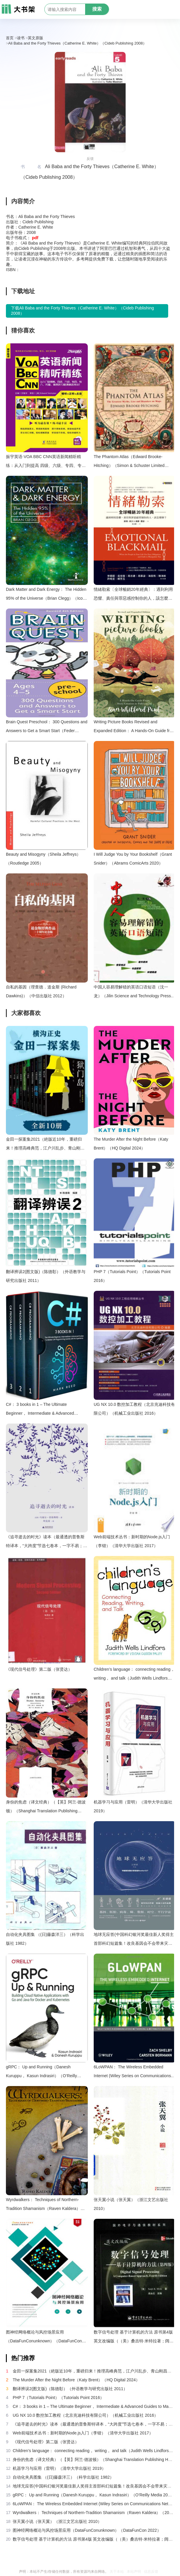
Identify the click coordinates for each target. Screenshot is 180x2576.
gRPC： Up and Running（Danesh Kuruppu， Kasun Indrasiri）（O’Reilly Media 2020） (41, 2072)
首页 (10, 38)
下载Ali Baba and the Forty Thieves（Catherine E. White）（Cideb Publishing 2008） (82, 311)
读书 (21, 38)
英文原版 (35, 38)
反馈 (90, 159)
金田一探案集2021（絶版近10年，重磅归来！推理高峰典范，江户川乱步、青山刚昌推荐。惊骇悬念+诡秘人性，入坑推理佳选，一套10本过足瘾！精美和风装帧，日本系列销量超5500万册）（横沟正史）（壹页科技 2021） (46, 1144)
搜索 (97, 9)
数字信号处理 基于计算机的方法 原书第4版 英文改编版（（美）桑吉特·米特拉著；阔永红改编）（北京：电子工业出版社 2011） (133, 2337)
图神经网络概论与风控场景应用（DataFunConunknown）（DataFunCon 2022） (44, 2337)
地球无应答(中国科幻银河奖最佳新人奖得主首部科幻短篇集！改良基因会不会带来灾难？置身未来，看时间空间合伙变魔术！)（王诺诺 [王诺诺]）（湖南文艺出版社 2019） (134, 1940)
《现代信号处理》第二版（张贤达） (39, 1669)
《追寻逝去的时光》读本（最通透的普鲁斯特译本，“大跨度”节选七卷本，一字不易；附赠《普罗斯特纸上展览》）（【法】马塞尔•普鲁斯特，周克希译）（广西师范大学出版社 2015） (46, 1542)
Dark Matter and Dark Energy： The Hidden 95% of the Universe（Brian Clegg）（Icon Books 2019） (46, 595)
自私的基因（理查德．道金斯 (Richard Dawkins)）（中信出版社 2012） (41, 991)
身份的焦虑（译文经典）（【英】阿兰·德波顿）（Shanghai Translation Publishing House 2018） (46, 1807)
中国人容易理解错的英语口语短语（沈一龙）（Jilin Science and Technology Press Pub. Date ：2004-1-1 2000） (132, 992)
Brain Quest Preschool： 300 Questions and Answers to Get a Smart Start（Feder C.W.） (46, 727)
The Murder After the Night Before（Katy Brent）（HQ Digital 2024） (131, 1143)
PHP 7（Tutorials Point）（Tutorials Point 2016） (132, 1276)
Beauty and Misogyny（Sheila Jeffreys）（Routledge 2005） (43, 858)
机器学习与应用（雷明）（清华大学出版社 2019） (133, 1806)
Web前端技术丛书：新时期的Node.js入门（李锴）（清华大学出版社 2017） (132, 1541)
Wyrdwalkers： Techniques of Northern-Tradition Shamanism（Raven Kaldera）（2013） (43, 2205)
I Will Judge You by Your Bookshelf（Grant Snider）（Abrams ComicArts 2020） (133, 858)
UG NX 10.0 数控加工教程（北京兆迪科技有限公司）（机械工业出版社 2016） (134, 1409)
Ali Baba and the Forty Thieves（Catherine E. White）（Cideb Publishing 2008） (77, 43)
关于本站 (117, 2572)
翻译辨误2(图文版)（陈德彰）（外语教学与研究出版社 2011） (45, 1276)
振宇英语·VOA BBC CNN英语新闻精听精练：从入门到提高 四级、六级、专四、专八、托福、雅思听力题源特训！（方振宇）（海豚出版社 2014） (45, 462)
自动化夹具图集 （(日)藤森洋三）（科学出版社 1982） (45, 1939)
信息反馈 (151, 2572)
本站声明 (134, 2572)
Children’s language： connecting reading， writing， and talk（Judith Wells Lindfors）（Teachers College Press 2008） (134, 1675)
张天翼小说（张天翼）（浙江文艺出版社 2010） (131, 2204)
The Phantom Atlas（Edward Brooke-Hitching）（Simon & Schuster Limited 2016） (129, 462)
